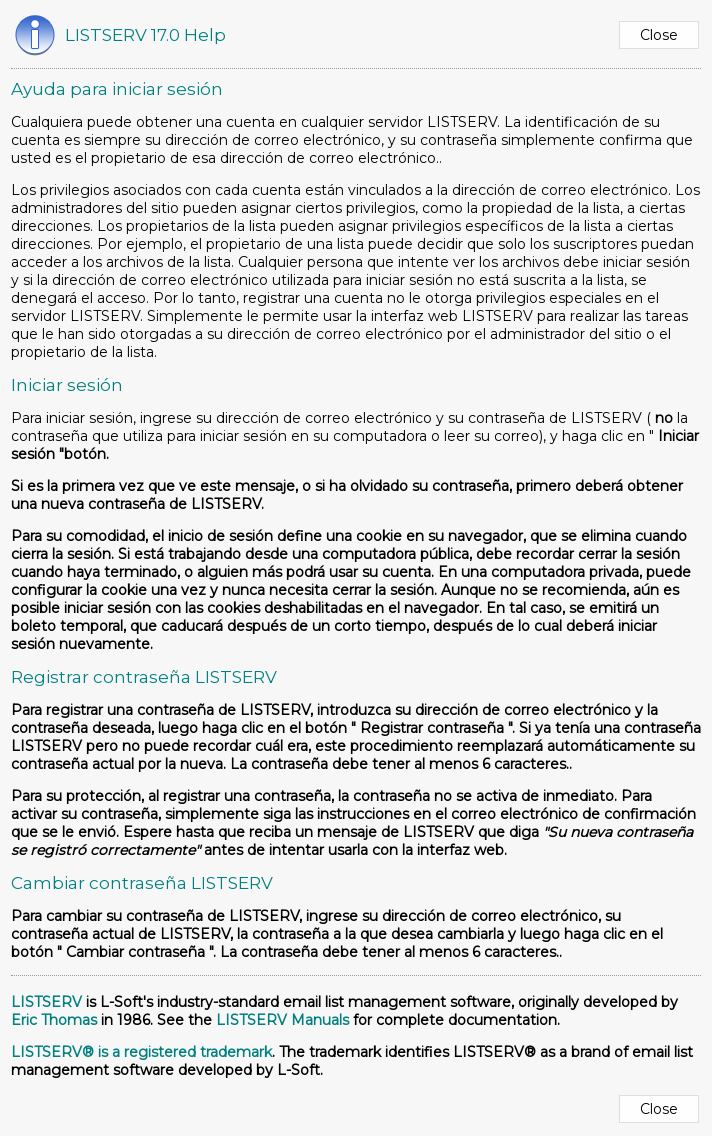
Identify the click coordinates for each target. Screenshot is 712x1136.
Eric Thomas (54, 1020)
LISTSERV (46, 1002)
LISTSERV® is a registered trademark (141, 1052)
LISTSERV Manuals (282, 1020)
